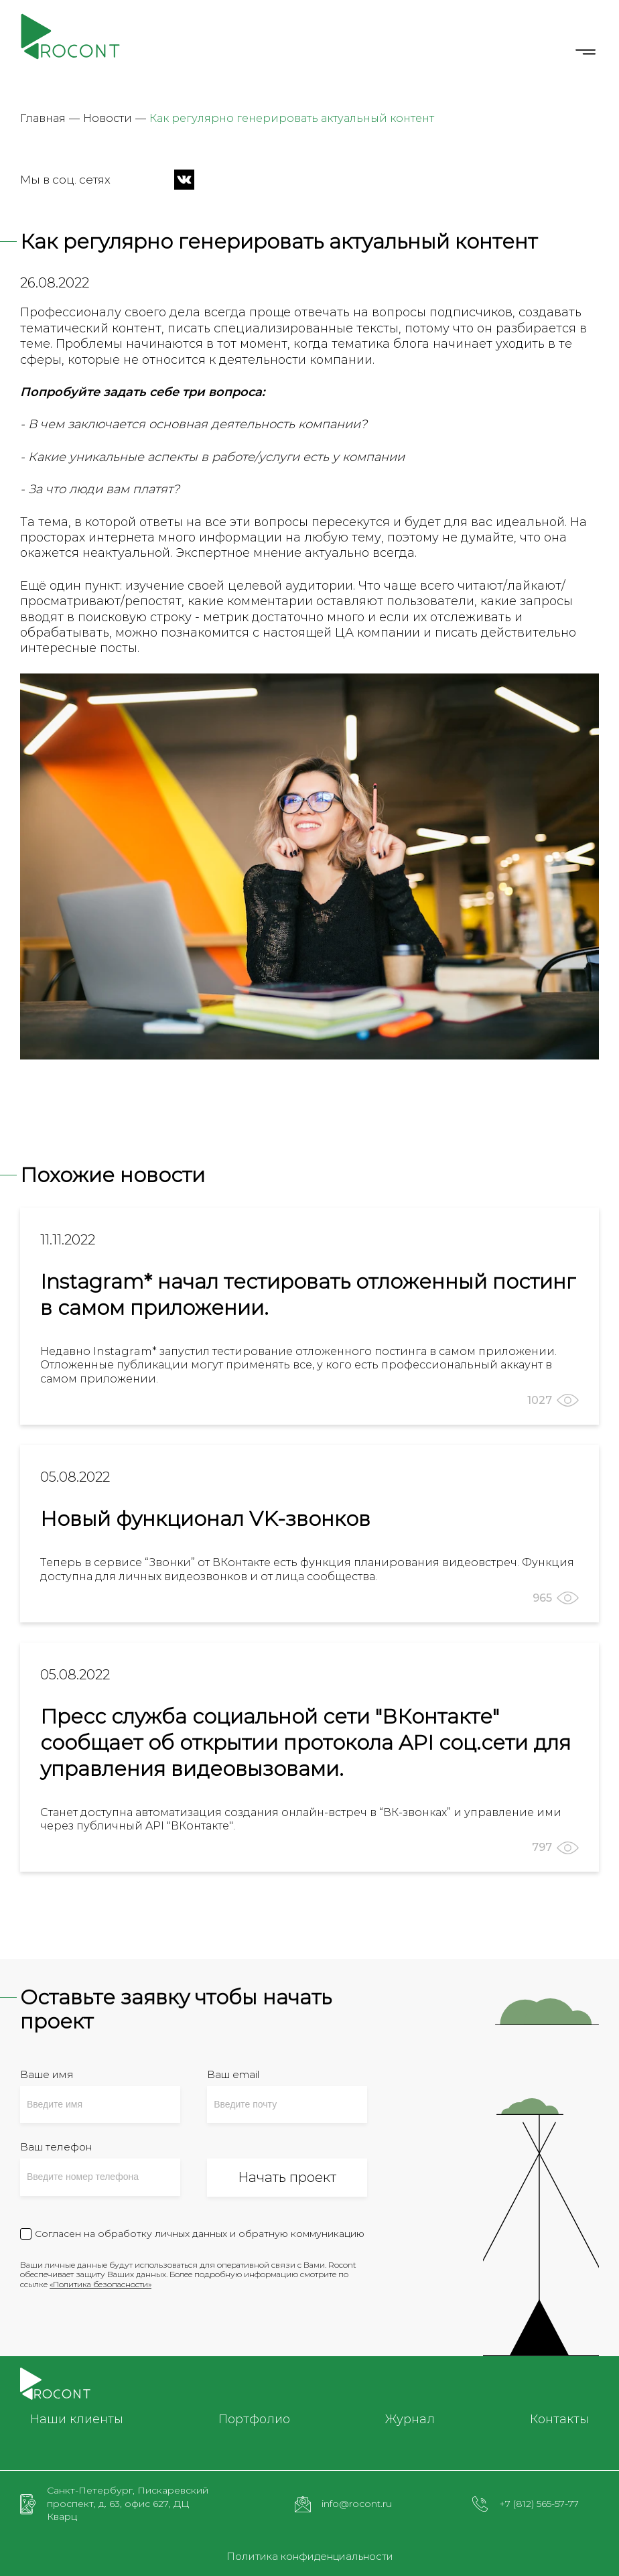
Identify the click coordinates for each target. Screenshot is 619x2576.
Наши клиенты (76, 2419)
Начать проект (287, 2177)
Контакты (559, 2419)
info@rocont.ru (357, 2504)
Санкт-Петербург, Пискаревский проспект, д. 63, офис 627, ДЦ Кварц (127, 2503)
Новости (107, 118)
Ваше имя (47, 2074)
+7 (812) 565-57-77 (539, 2504)
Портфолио (254, 2419)
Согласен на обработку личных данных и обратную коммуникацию (199, 2234)
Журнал (410, 2419)
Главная (43, 118)
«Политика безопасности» (100, 2284)
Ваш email (233, 2074)
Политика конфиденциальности (309, 2557)
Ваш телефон (56, 2146)
